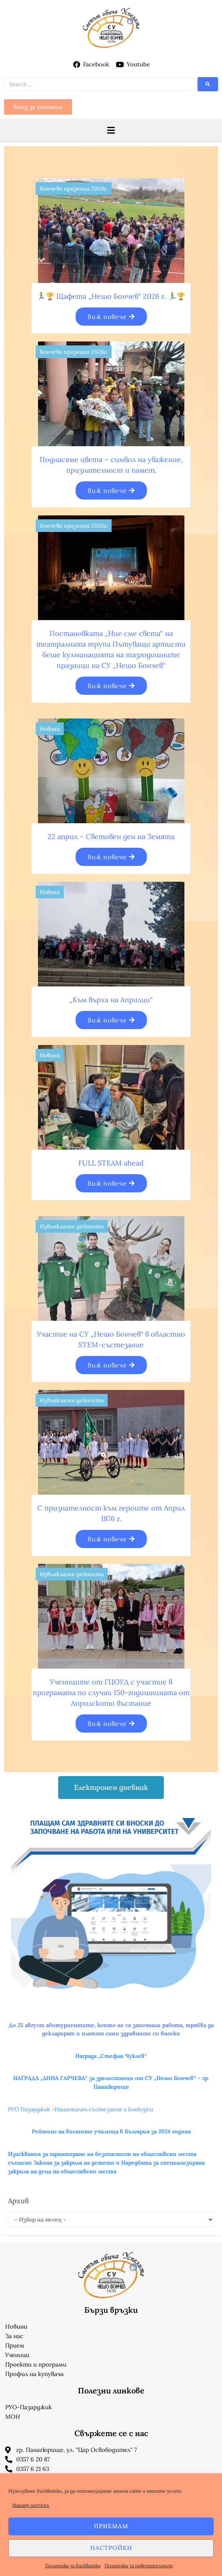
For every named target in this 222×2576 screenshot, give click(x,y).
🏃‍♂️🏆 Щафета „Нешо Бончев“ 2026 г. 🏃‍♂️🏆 (111, 296)
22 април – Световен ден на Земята (111, 836)
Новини (50, 728)
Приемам (111, 2526)
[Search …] (99, 84)
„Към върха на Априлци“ (111, 999)
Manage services (30, 2505)
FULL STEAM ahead (111, 1162)
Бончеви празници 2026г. (74, 188)
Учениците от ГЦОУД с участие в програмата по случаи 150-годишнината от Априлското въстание (111, 1692)
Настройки (111, 2547)
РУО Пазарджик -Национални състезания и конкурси (81, 2109)
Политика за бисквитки (73, 2565)
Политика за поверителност (138, 2565)
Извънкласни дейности (72, 1226)
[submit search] (207, 84)
